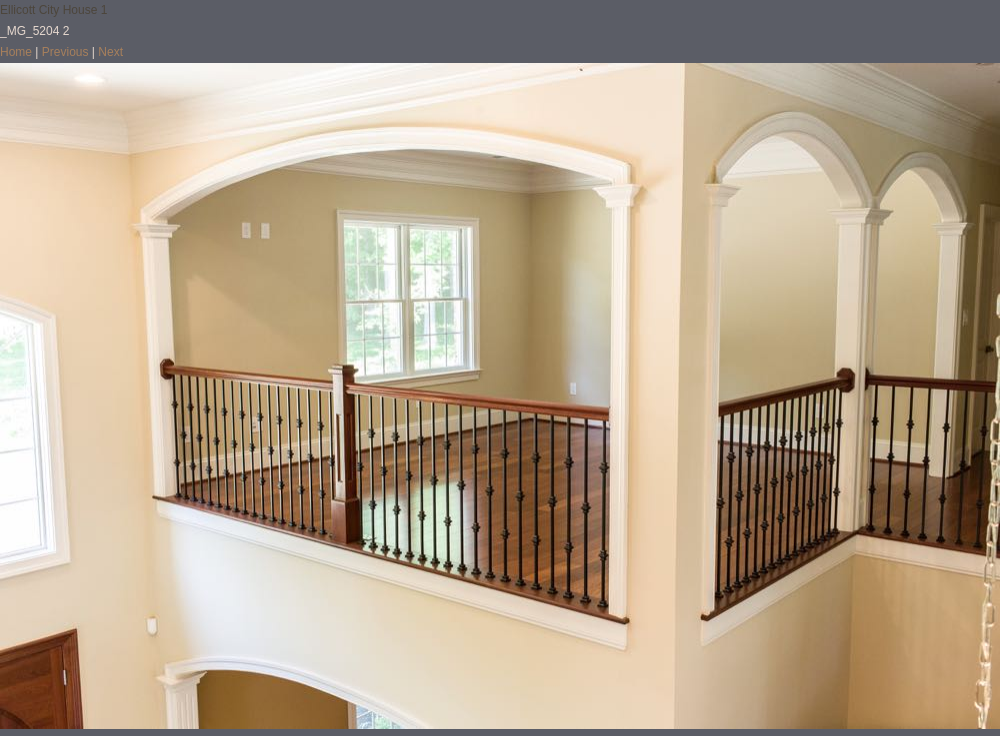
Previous (65, 52)
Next (110, 52)
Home (16, 52)
